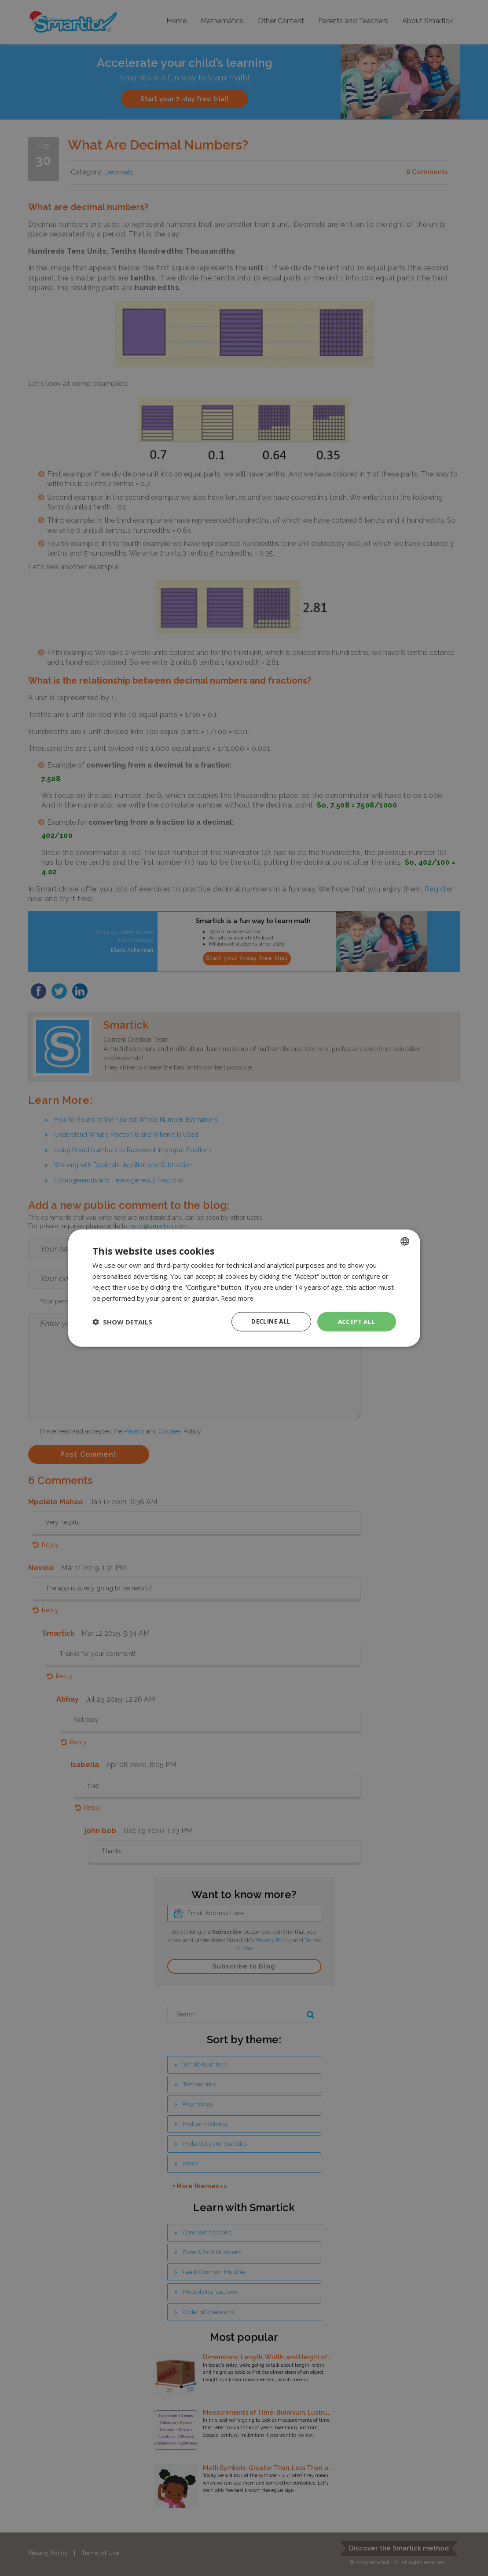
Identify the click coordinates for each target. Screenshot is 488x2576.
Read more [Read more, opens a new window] (238, 1297)
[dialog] (244, 1288)
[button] (122, 1322)
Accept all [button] (356, 1321)
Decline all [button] (271, 1321)
